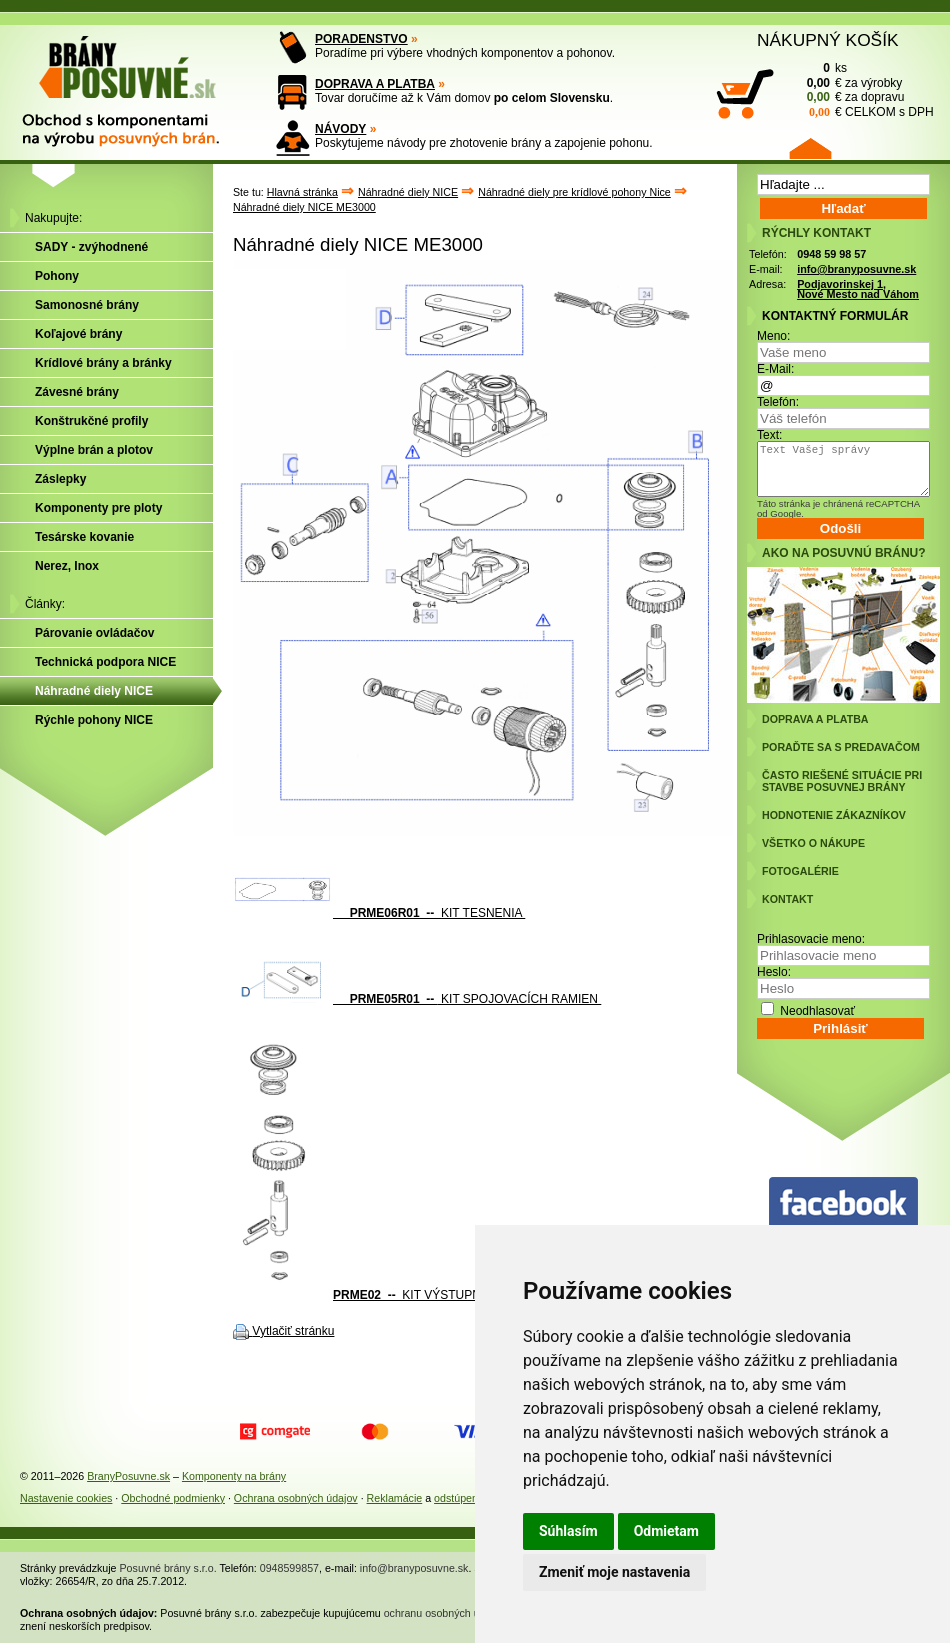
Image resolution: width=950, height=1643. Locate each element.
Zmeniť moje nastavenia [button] (614, 1572)
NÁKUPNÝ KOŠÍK (828, 40)
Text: (769, 435)
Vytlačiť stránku (293, 1331)
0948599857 (289, 1568)
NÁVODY (340, 129)
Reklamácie (395, 1498)
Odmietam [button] (666, 1531)
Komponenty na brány (234, 1476)
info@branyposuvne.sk (856, 269)
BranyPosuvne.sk (128, 1476)
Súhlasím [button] (568, 1531)
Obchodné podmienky (173, 1498)
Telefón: (778, 402)
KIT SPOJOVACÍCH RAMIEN (417, 999)
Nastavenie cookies (66, 1498)
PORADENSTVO (361, 39)
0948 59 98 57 (831, 254)
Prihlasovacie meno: (811, 939)
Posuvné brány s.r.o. (168, 1568)
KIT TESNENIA (379, 913)
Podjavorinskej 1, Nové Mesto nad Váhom (858, 289)
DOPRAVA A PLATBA (375, 84)
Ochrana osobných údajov (296, 1498)
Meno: (773, 336)
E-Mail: (775, 369)
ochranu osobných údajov (444, 1613)
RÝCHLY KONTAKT (816, 233)
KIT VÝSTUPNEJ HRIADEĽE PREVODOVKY (441, 1295)
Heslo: (774, 972)
